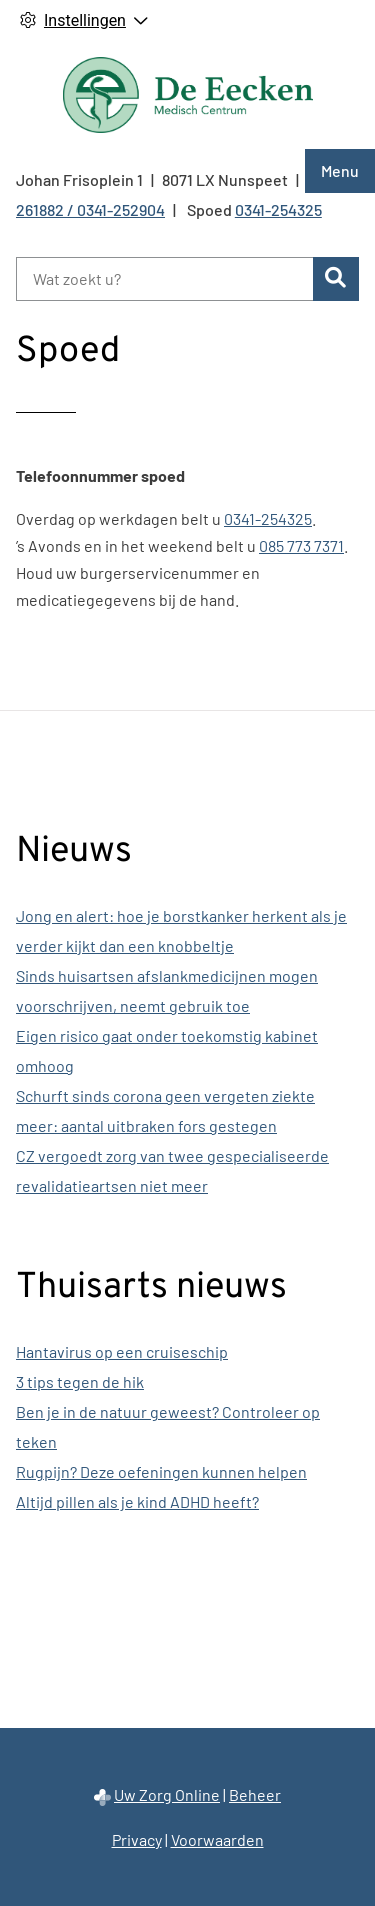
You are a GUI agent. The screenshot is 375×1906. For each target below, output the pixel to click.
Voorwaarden (217, 1839)
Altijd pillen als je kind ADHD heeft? (137, 1501)
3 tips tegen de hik (80, 1381)
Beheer (255, 1794)
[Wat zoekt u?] (164, 279)
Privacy (137, 1839)
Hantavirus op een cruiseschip (122, 1351)
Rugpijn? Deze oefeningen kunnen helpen (161, 1471)
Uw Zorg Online (167, 1794)
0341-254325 (268, 518)
